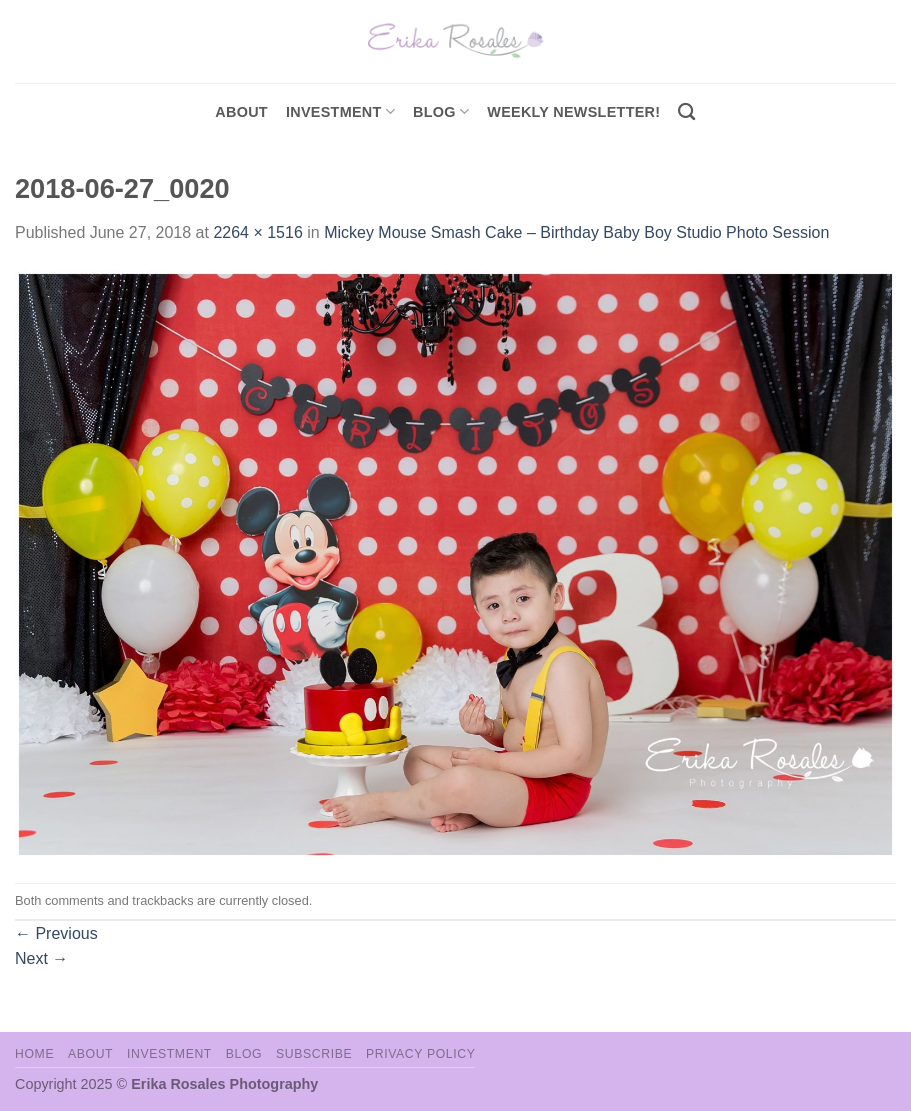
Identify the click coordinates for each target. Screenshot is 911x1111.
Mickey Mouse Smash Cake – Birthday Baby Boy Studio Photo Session (576, 232)
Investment (169, 1054)
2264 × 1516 (257, 232)
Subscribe (314, 1054)
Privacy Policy (420, 1054)
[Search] (686, 112)
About (241, 112)
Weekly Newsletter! (573, 112)
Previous (56, 933)
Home (34, 1054)
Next (41, 958)
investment (340, 111)
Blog (441, 111)
